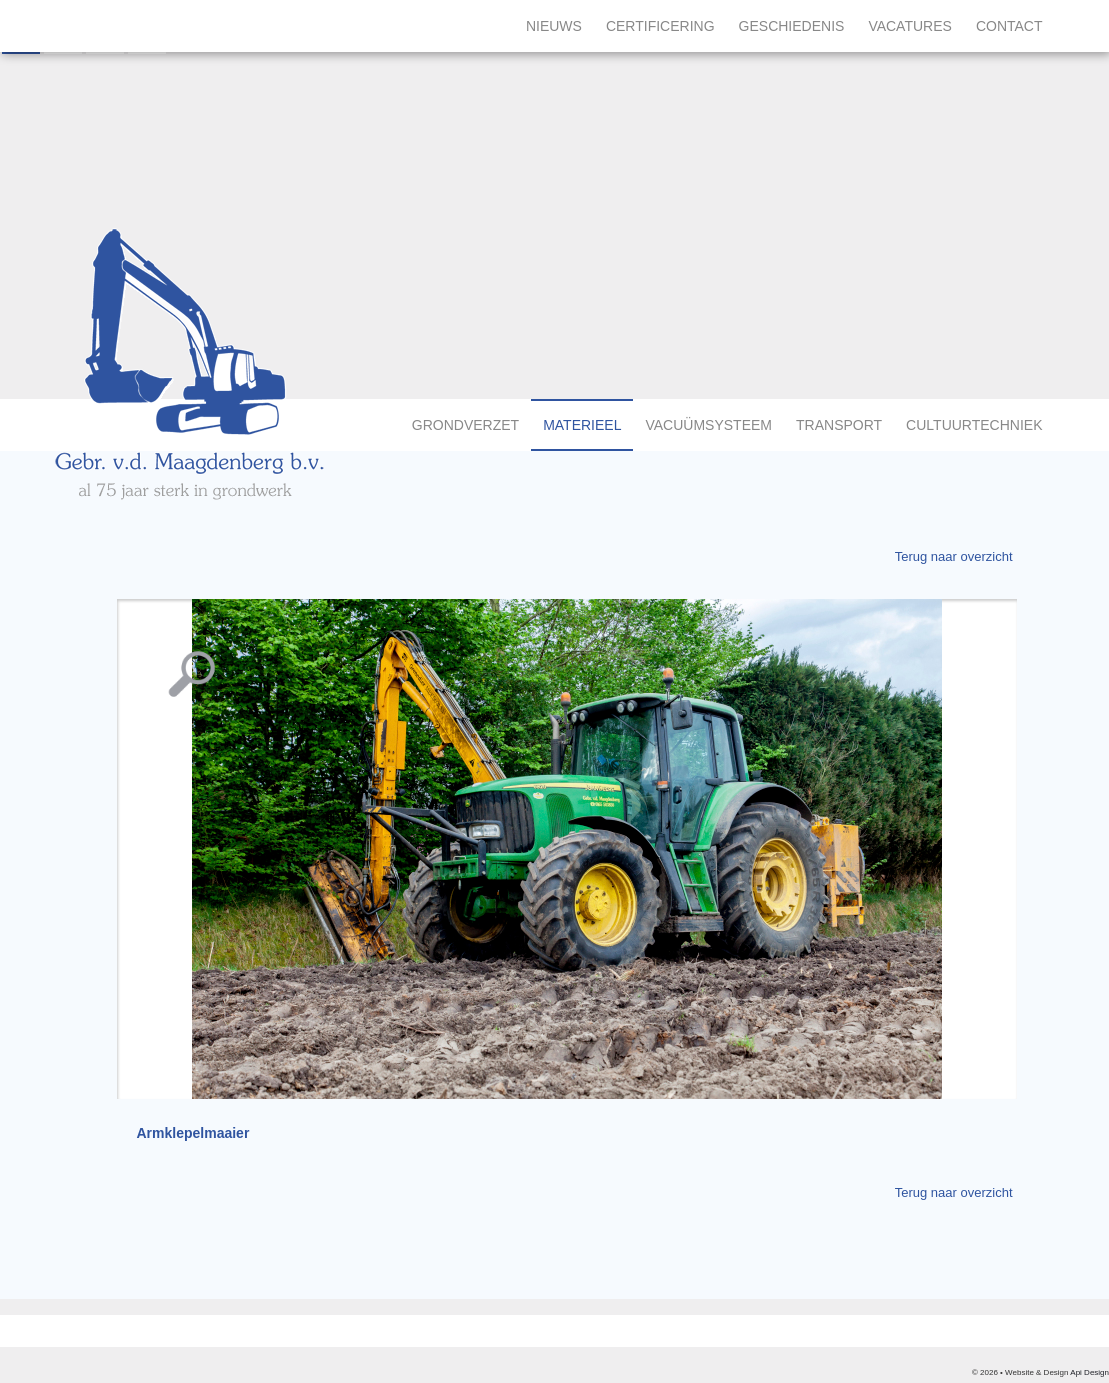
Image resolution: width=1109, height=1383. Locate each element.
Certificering (660, 26)
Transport (839, 425)
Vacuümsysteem (708, 425)
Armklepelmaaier (193, 1133)
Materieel (582, 425)
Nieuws (554, 26)
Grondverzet (465, 425)
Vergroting (192, 658)
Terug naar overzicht (954, 556)
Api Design (1089, 1372)
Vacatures (910, 26)
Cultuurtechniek (974, 425)
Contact (1009, 26)
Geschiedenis (792, 26)
